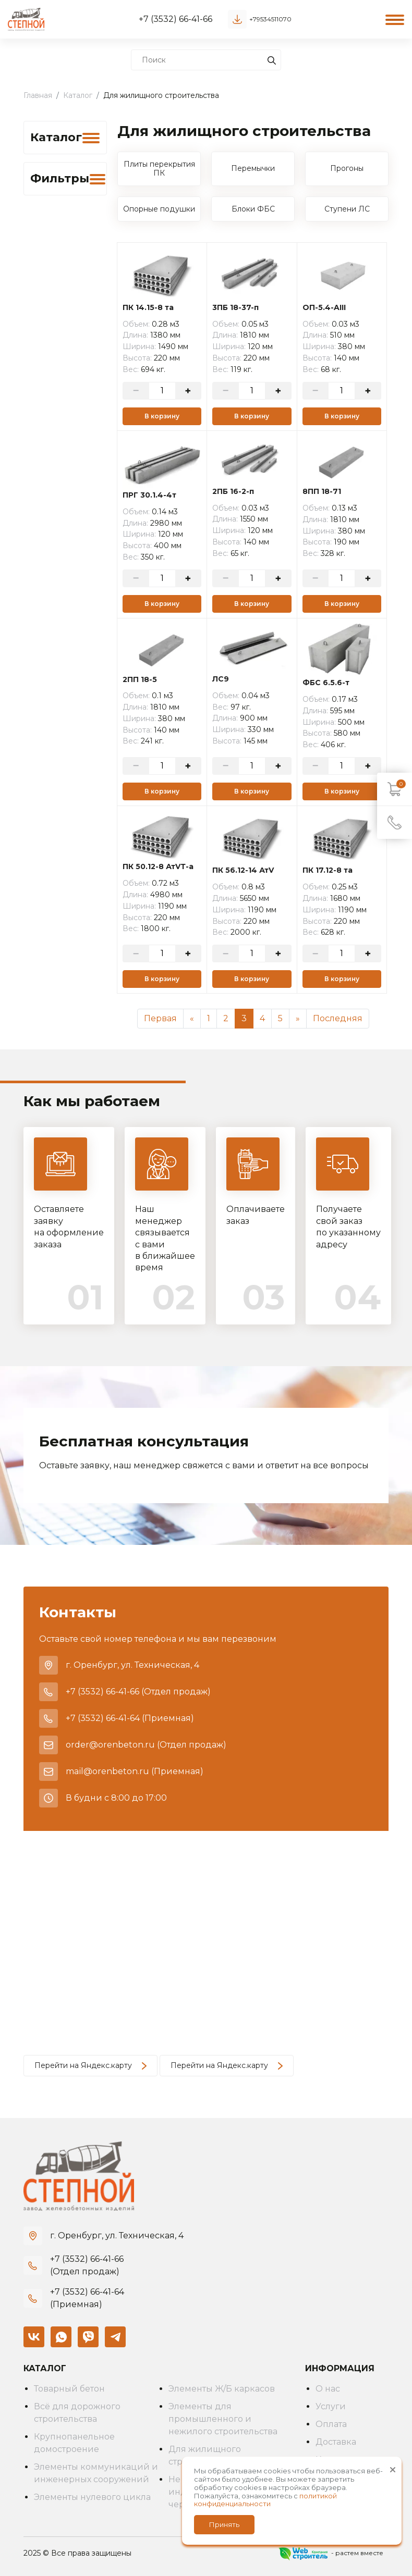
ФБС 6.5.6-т (325, 682)
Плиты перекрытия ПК (159, 168)
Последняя (337, 1018)
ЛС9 (220, 679)
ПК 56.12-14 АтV (243, 870)
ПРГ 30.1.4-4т (149, 495)
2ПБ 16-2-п (233, 491)
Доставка (336, 2442)
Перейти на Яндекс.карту (90, 2065)
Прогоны (346, 168)
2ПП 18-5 (140, 679)
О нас (328, 2389)
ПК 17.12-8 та (327, 870)
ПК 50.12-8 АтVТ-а (158, 866)
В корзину (161, 416)
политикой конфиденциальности (265, 2500)
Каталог (77, 95)
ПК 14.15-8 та (148, 307)
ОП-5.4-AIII (324, 307)
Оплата (331, 2424)
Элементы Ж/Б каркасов (221, 2389)
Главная (37, 95)
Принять (224, 2524)
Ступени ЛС (347, 209)
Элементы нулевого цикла (92, 2497)
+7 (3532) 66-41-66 (175, 19)
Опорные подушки (159, 209)
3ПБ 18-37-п (235, 307)
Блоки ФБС (253, 209)
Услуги (331, 2406)
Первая (160, 1018)
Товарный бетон (69, 2389)
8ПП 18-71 (321, 491)
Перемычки (253, 168)
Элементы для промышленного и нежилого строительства (222, 2418)
